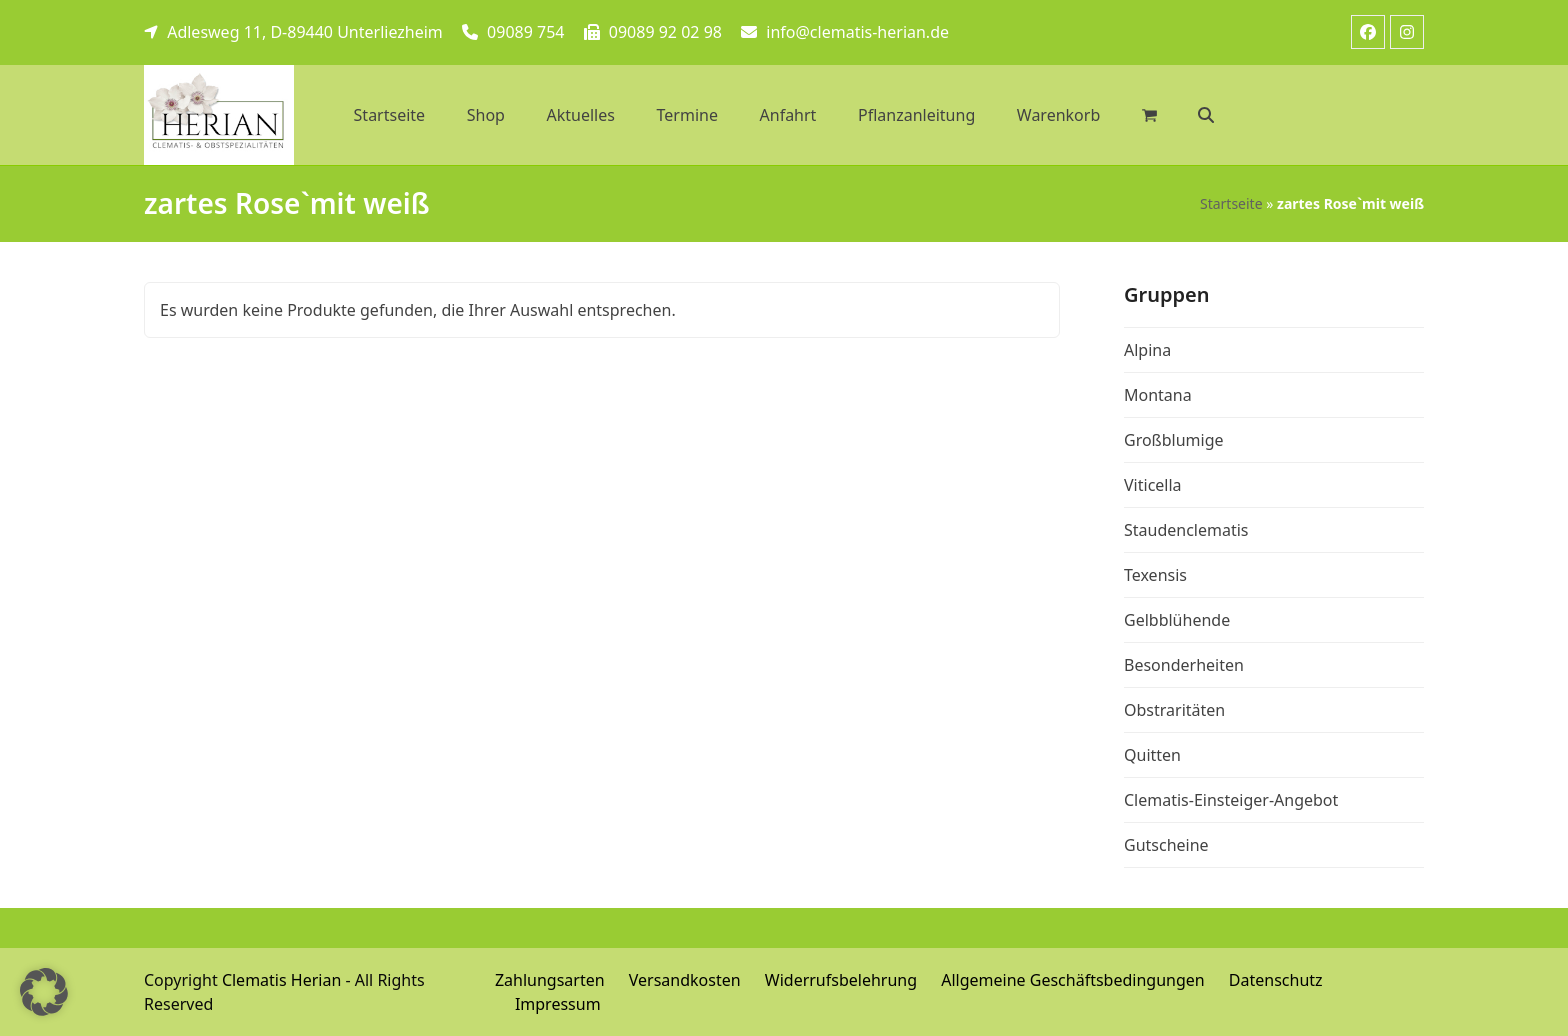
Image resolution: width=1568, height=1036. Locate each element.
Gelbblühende (1177, 620)
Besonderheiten (1184, 665)
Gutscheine (1166, 845)
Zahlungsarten (550, 980)
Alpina (1147, 350)
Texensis (1155, 575)
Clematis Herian (281, 980)
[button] (1207, 115)
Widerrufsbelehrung (841, 980)
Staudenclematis (1186, 530)
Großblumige (1174, 440)
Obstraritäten (1174, 710)
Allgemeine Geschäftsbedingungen (1072, 980)
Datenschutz (1276, 980)
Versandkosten (685, 980)
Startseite (1231, 203)
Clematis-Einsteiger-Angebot (1231, 800)
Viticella (1153, 485)
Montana (1158, 395)
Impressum (558, 1004)
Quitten (1152, 755)
